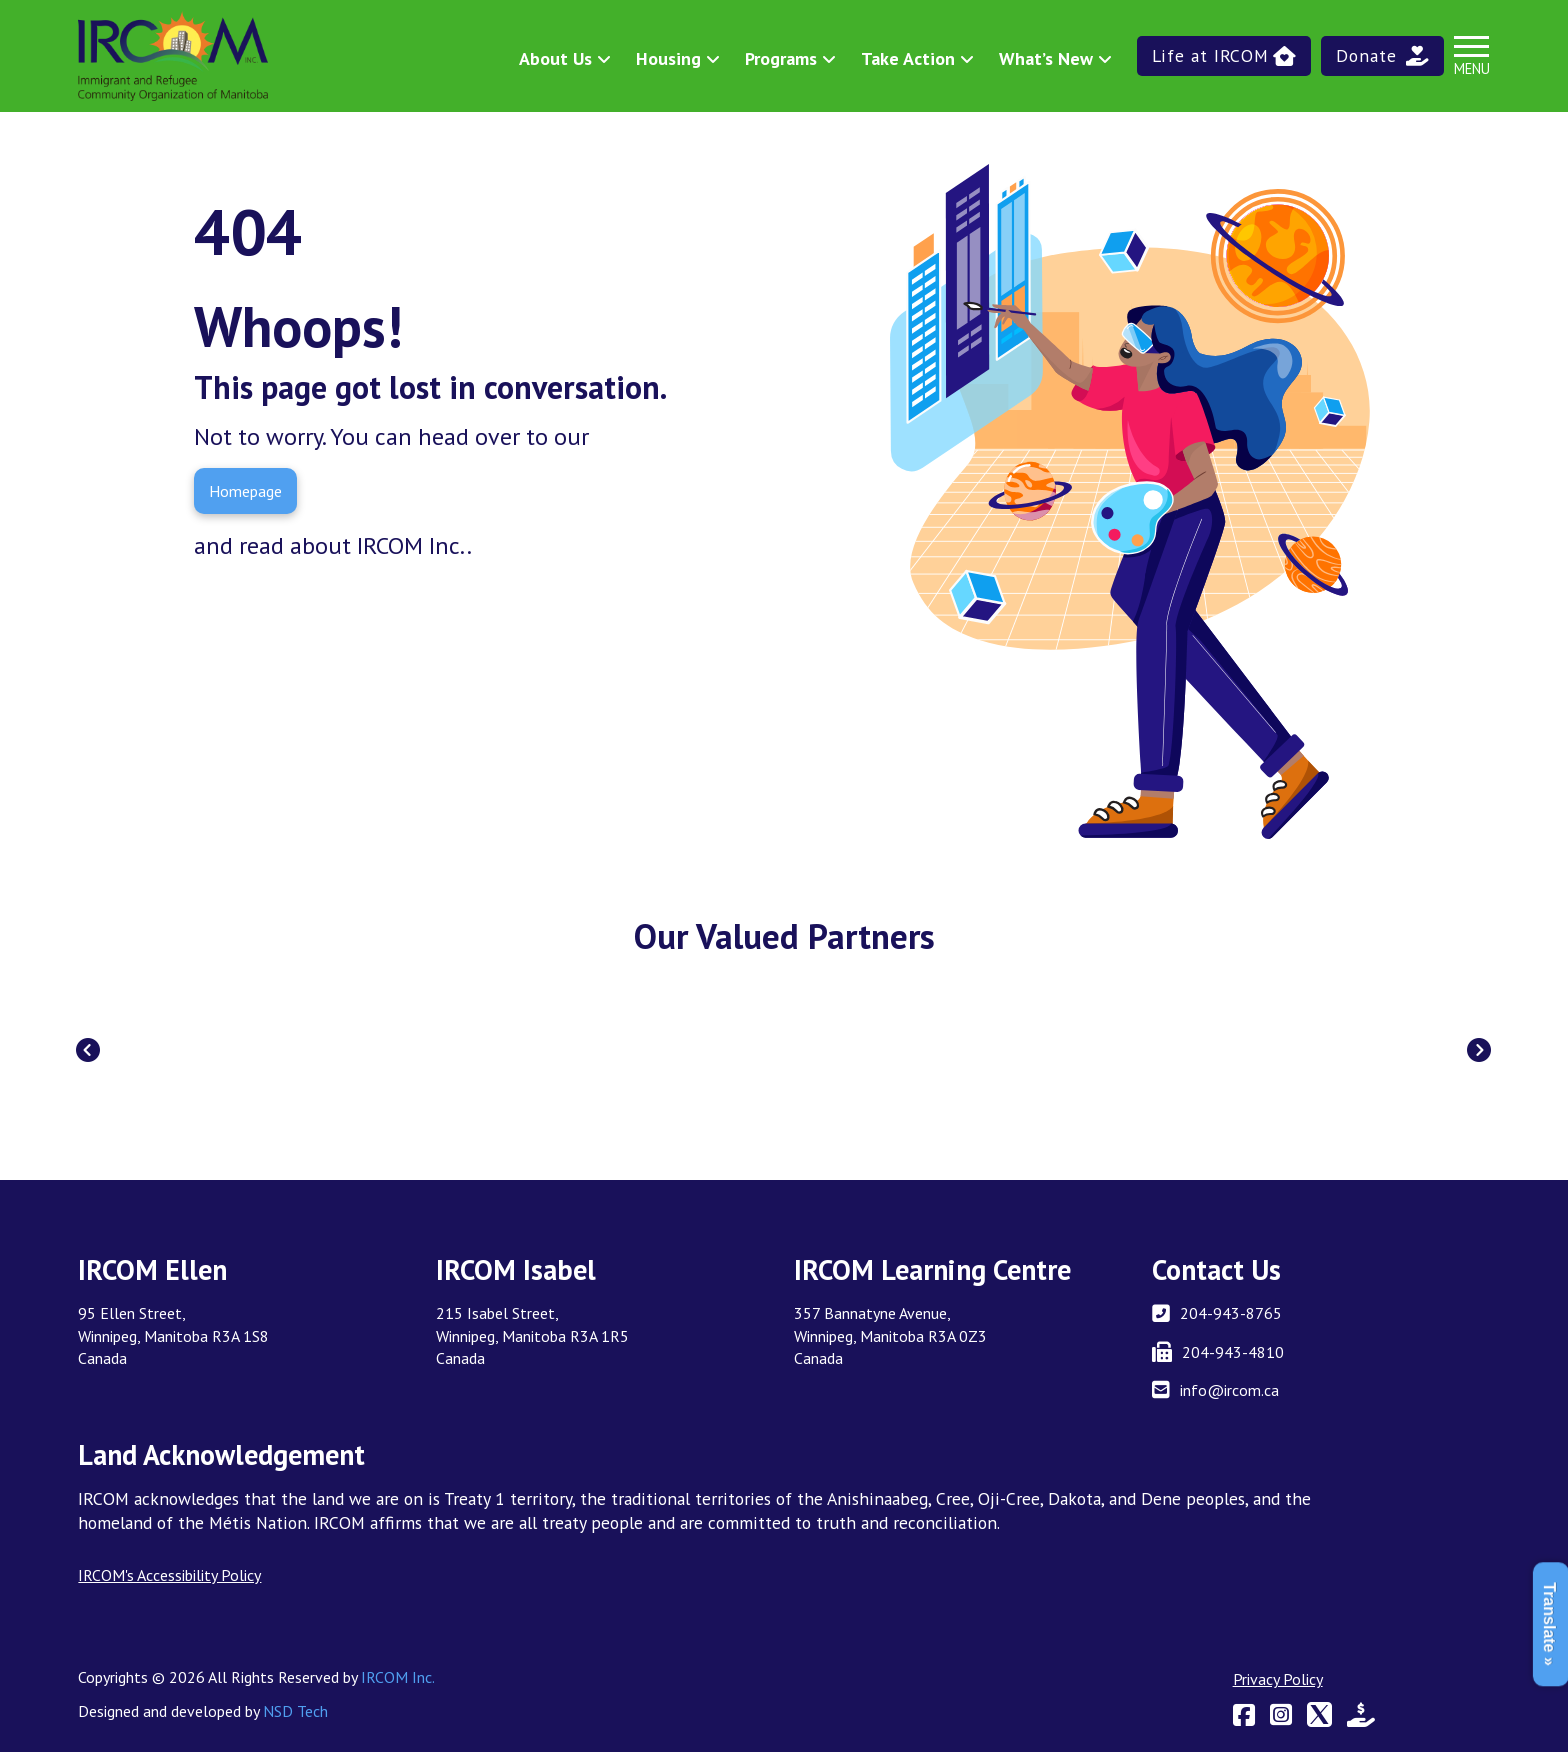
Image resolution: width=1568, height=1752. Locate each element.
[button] (1224, 56)
